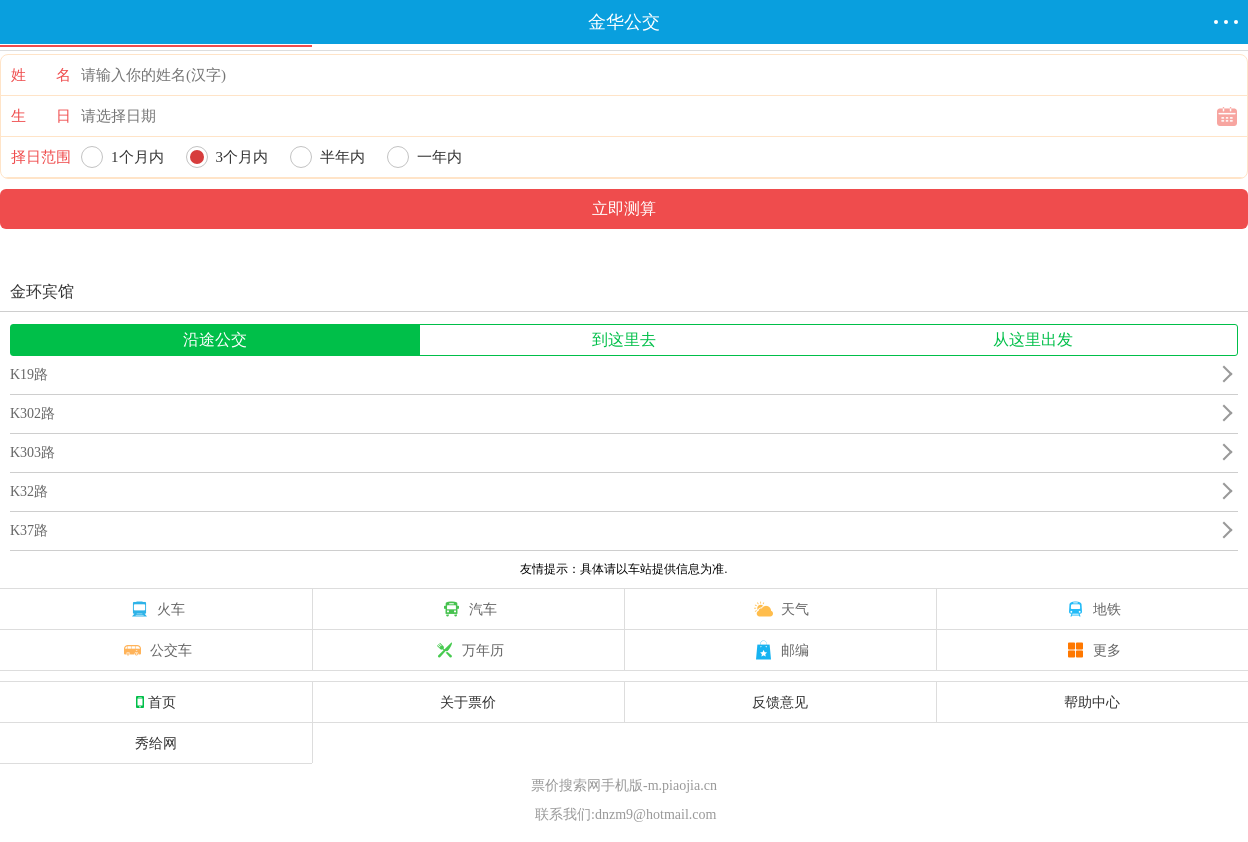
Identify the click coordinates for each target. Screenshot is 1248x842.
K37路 (29, 530)
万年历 (468, 650)
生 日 (41, 116)
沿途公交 (215, 339)
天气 (780, 609)
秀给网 (156, 743)
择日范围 (41, 157)
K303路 (32, 452)
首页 (156, 702)
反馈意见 (780, 702)
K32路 (29, 491)
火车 (156, 609)
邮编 (780, 650)
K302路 (32, 413)
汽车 (468, 609)
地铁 (1092, 609)
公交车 (156, 650)
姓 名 (41, 75)
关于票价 (468, 702)
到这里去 (624, 339)
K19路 (29, 374)
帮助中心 (1092, 702)
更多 (1092, 650)
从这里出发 (1033, 339)
